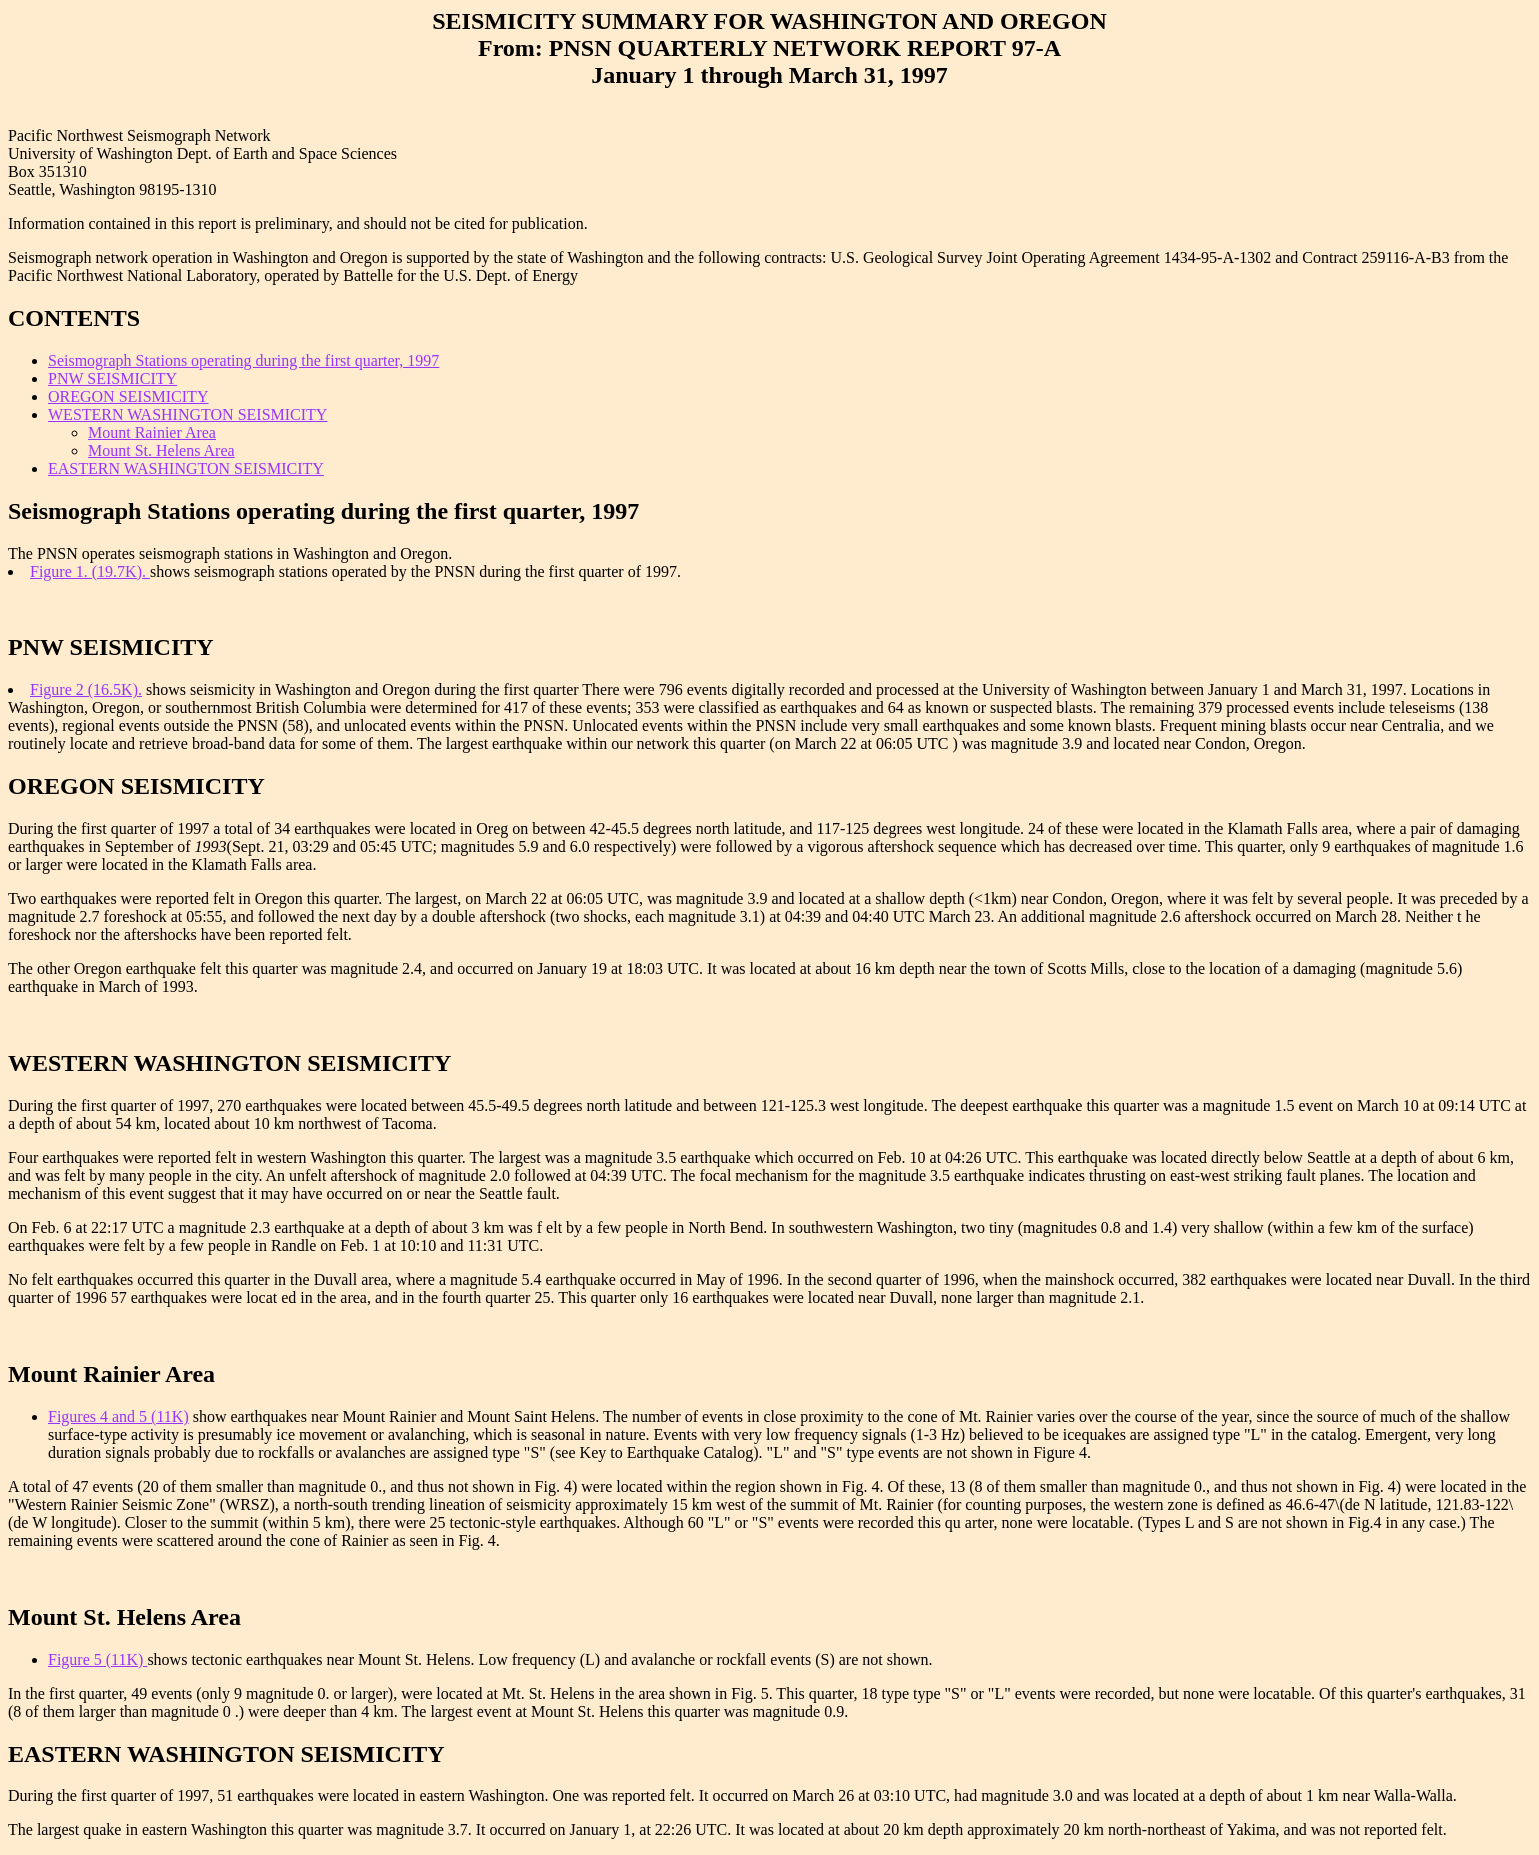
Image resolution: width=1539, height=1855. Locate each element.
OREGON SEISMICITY (128, 396)
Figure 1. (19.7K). (90, 571)
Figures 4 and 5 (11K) (118, 1416)
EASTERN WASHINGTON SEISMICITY (186, 468)
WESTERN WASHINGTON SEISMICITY (187, 414)
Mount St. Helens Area (161, 450)
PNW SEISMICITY (112, 378)
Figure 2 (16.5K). (86, 689)
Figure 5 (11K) (97, 1659)
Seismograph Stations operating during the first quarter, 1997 (243, 360)
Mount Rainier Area (152, 432)
